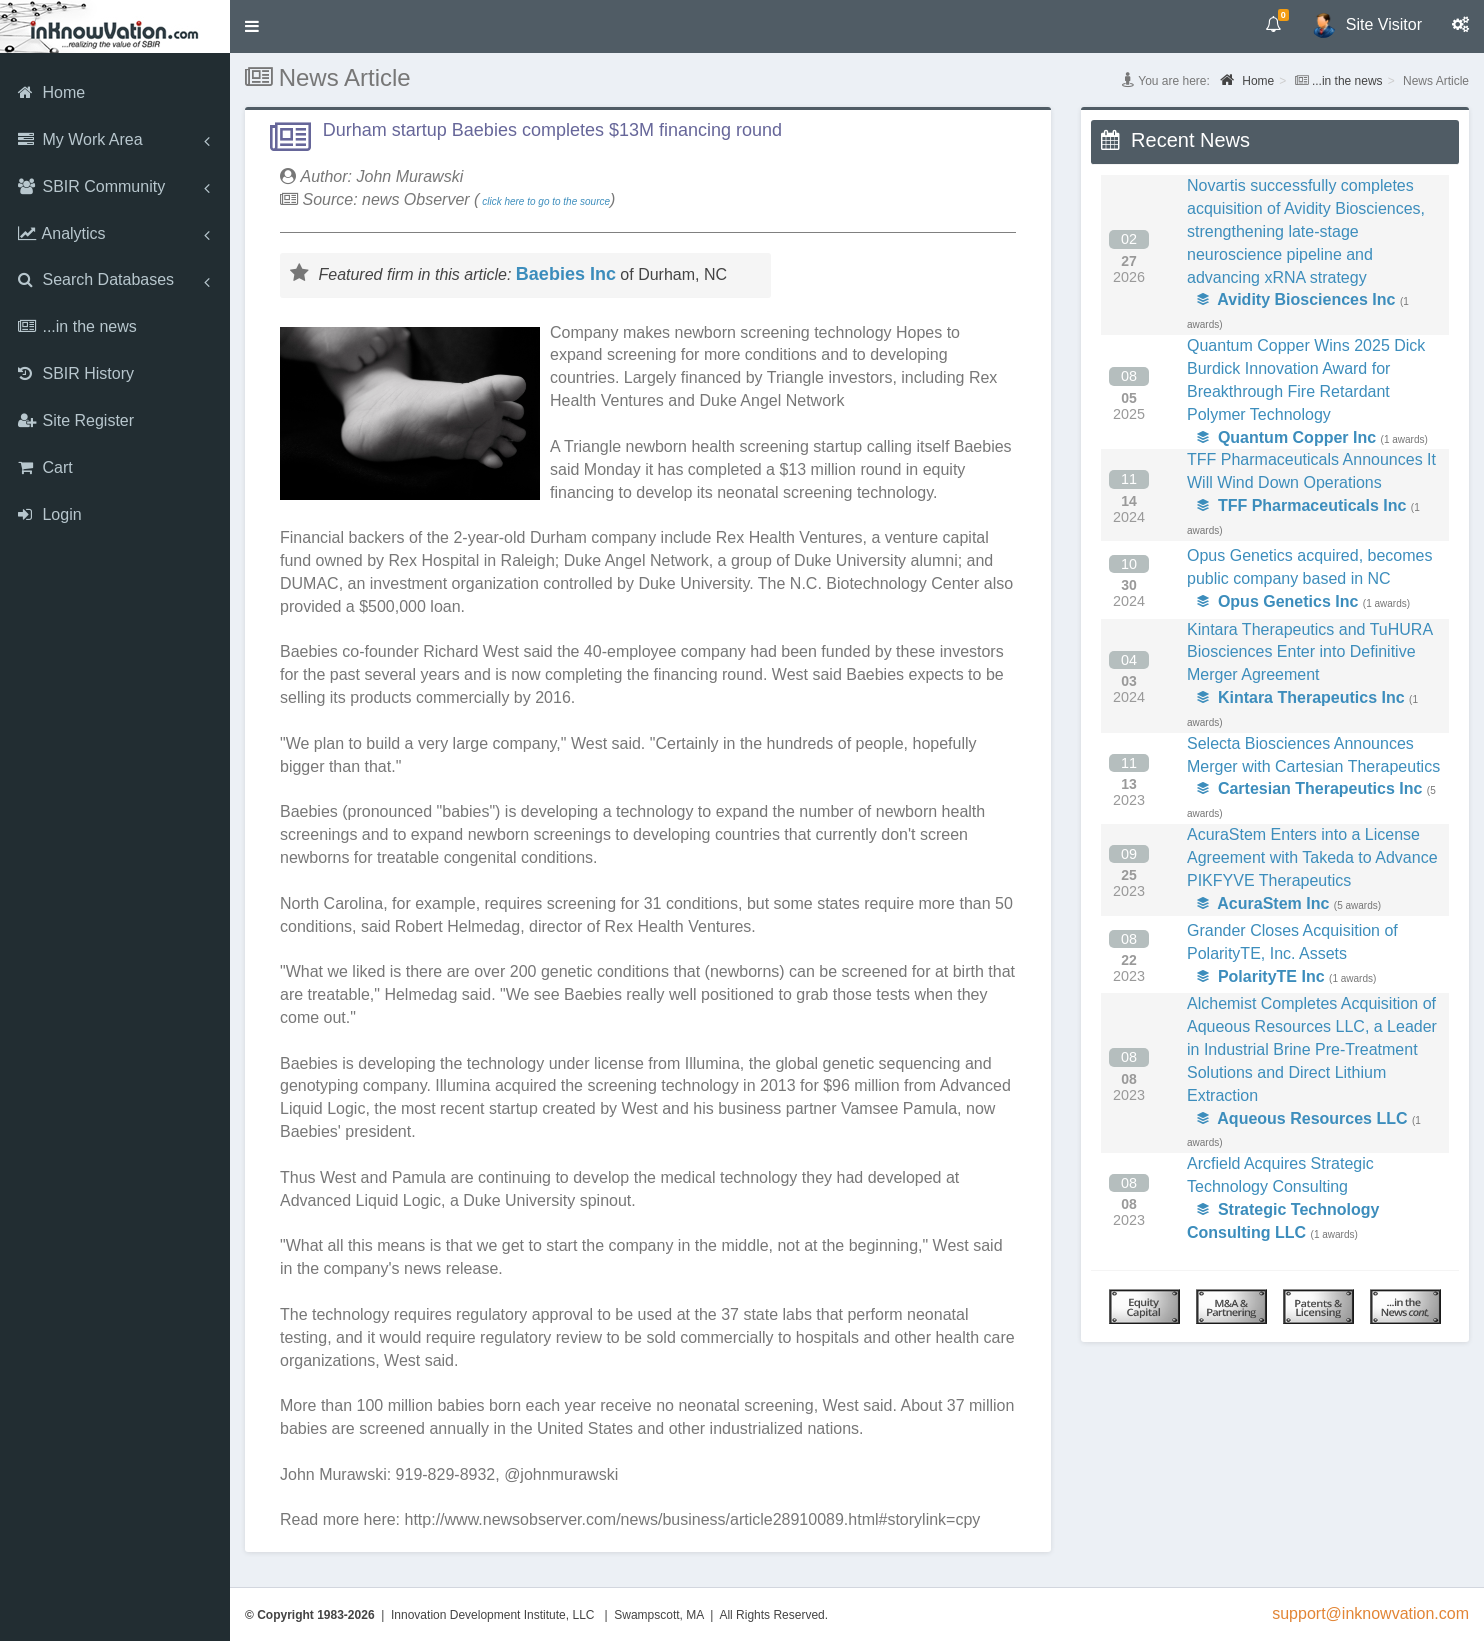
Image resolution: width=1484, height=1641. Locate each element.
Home (1247, 80)
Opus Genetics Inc (1277, 601)
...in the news (1347, 81)
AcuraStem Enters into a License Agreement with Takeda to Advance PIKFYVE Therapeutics (1312, 857)
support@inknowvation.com (1370, 1613)
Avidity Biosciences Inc (1296, 299)
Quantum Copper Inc (1286, 437)
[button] (252, 26)
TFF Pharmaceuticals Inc (1301, 505)
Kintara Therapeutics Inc (1301, 697)
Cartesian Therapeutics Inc (1309, 788)
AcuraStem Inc (1263, 903)
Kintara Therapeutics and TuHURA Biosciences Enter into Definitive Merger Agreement (1309, 652)
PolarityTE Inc (1261, 976)
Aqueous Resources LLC (1302, 1118)
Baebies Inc (566, 274)
